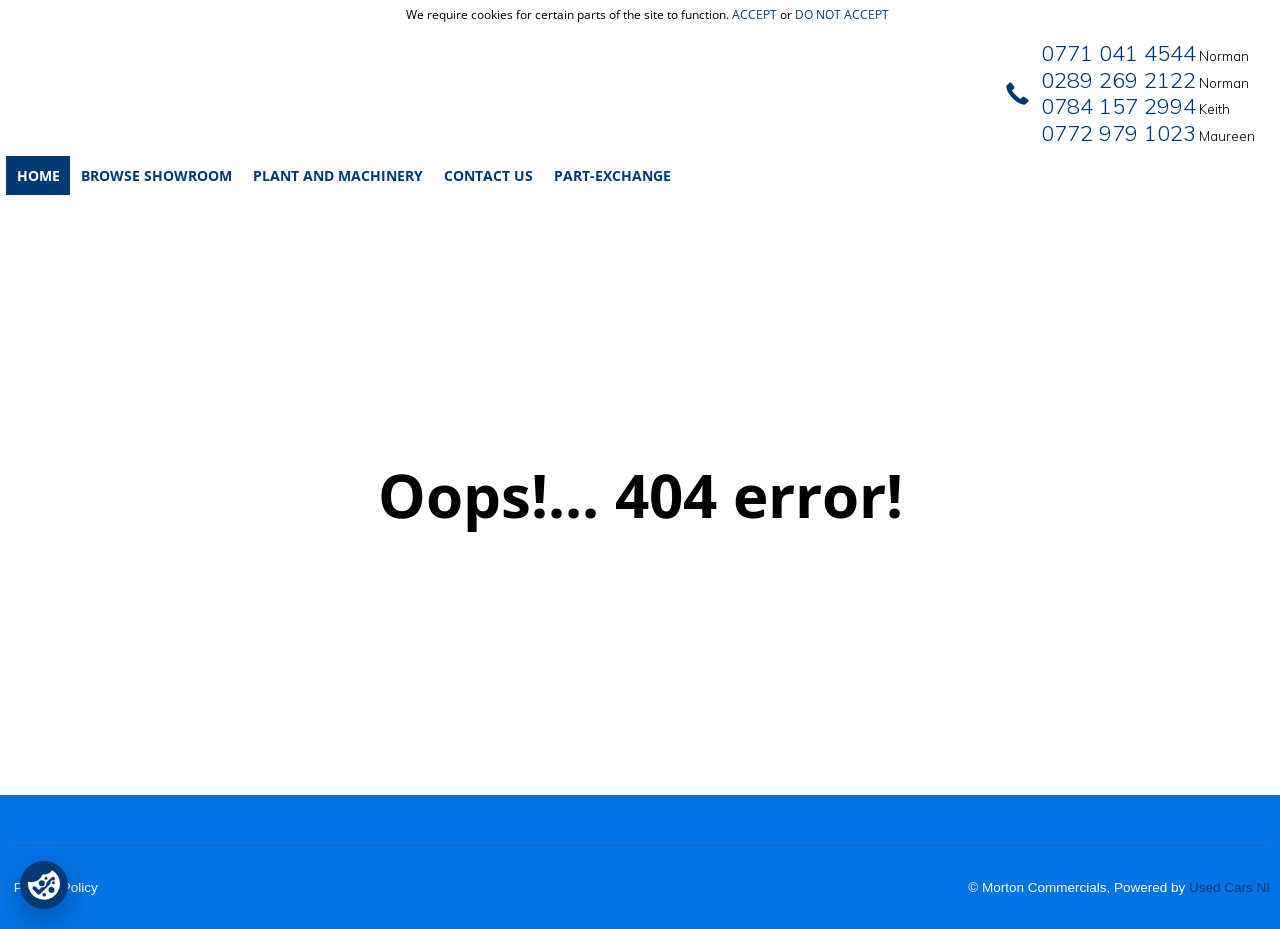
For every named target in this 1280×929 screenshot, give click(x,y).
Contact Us (488, 175)
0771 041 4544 (1118, 53)
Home (38, 175)
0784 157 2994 (1118, 106)
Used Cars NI (1229, 887)
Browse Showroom (156, 175)
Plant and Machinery (338, 175)
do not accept (842, 14)
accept (754, 14)
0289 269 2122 (1118, 80)
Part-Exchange (612, 175)
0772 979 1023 (1118, 133)
